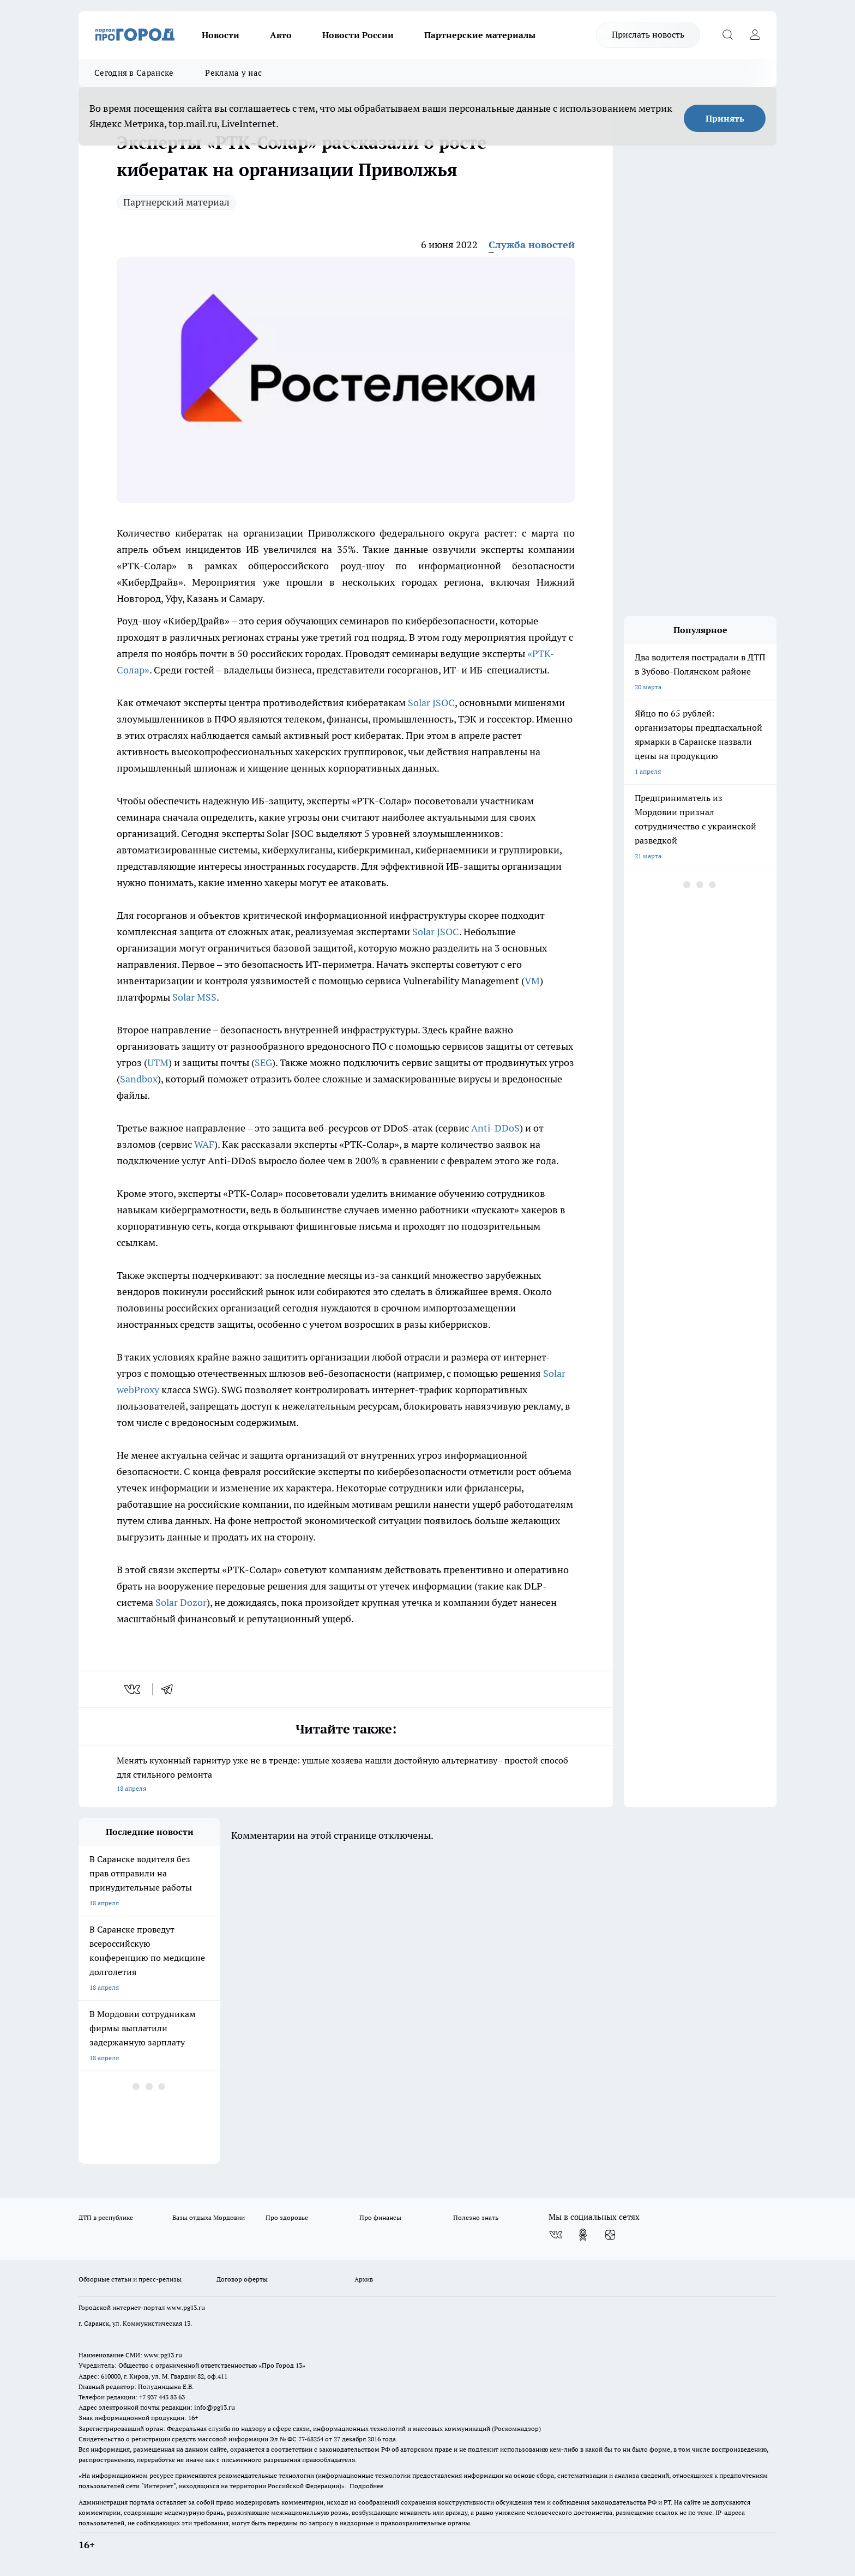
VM (532, 980)
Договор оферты (242, 2279)
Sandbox (139, 1079)
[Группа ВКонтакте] (555, 2235)
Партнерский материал (176, 202)
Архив (363, 2279)
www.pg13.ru (186, 2307)
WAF (204, 1144)
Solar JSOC (431, 702)
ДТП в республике (106, 2217)
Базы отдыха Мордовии (208, 2217)
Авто (281, 34)
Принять (725, 118)
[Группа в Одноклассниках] (583, 2235)
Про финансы (380, 2217)
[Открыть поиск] (727, 35)
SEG (263, 1062)
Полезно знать (475, 2217)
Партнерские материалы (479, 34)
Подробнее (366, 2486)
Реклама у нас (233, 73)
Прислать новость (648, 34)
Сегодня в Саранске (133, 73)
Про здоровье (287, 2217)
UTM (157, 1062)
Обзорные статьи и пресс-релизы (130, 2279)
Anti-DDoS (495, 1128)
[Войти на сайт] (755, 35)
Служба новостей (532, 244)
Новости (220, 34)
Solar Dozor (181, 1602)
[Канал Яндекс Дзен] (610, 2235)
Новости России (358, 34)
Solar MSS (194, 997)
